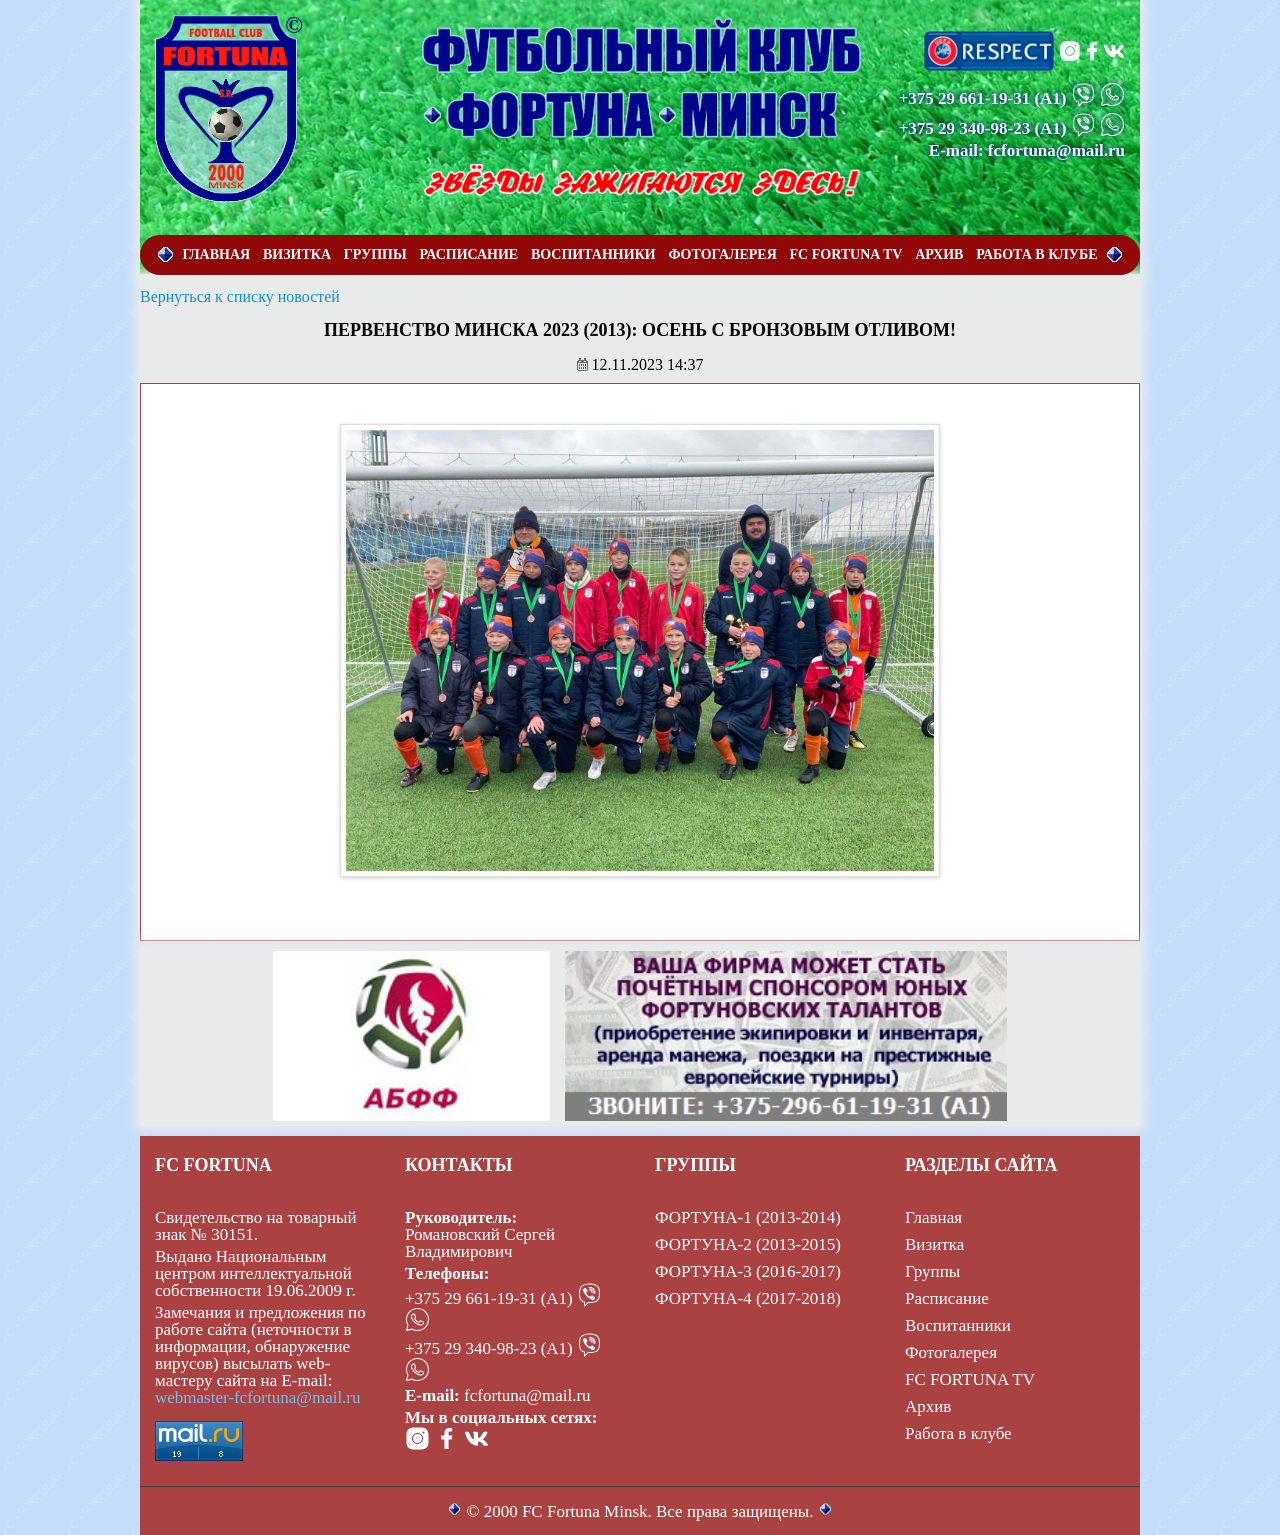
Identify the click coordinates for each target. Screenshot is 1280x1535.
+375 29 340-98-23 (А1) (489, 1348)
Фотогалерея (951, 1352)
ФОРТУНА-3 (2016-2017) (748, 1271)
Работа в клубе (958, 1433)
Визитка (934, 1244)
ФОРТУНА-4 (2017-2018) (748, 1298)
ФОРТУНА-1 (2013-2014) (748, 1217)
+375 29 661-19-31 (965, 98)
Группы (932, 1271)
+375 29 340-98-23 (965, 128)
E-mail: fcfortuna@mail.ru (1027, 150)
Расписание (947, 1298)
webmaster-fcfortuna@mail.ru (258, 1397)
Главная (933, 1217)
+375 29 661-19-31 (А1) (489, 1298)
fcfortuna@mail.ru (527, 1395)
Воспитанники (958, 1325)
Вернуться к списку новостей (240, 296)
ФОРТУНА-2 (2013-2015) (748, 1244)
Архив (928, 1406)
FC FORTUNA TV (970, 1379)
